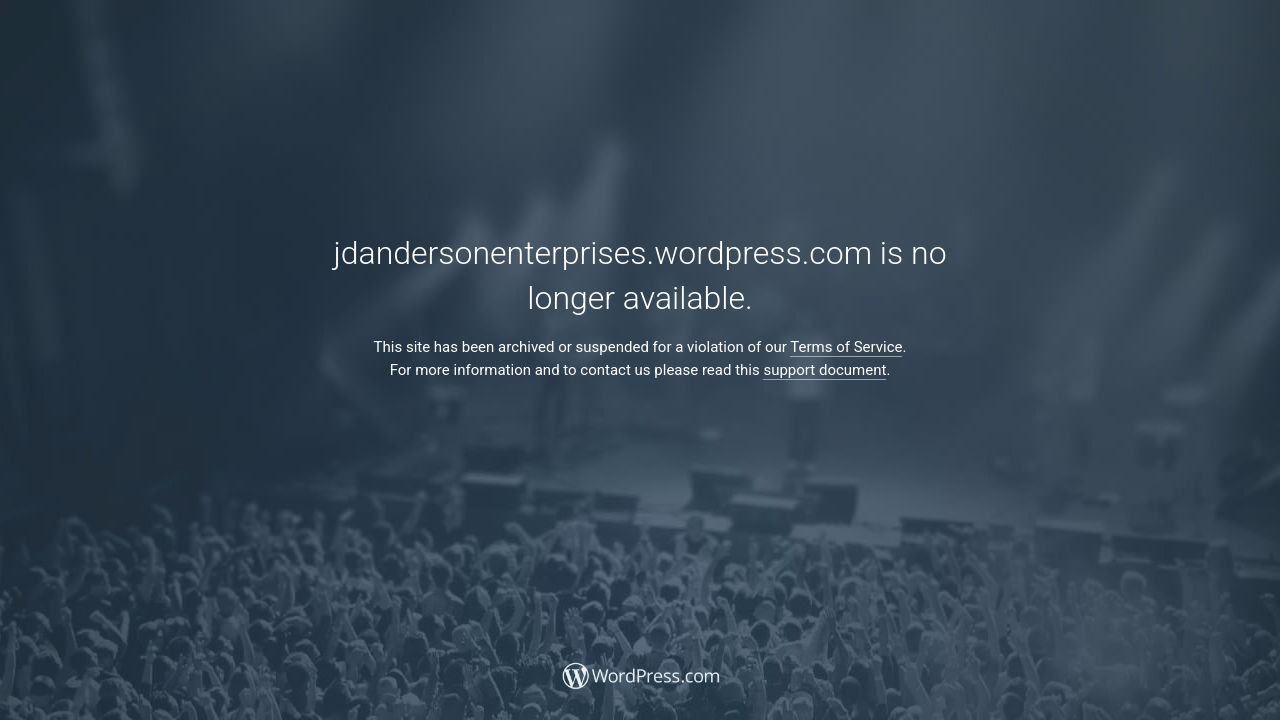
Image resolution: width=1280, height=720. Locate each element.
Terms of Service (846, 347)
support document (824, 370)
